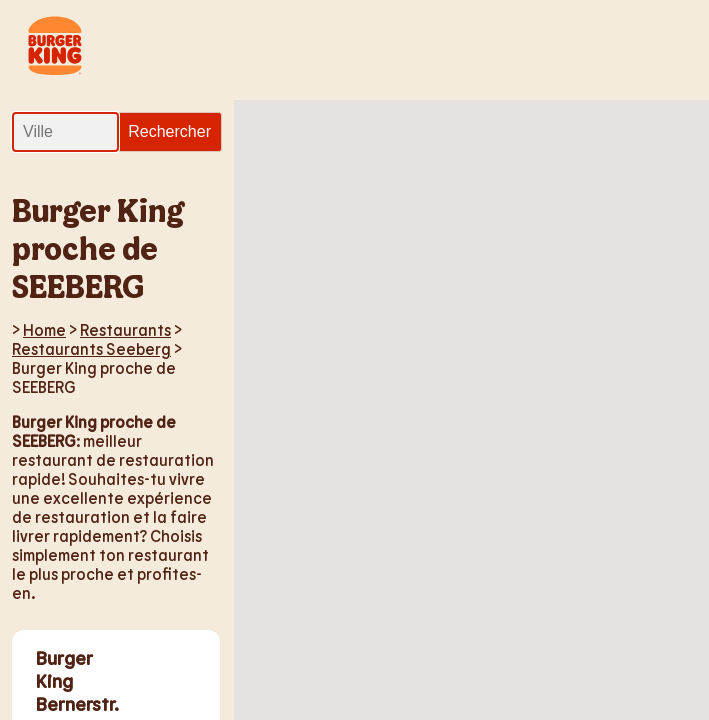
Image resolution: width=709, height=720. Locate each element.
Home (44, 329)
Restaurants (125, 329)
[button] (526, 202)
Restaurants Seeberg (91, 348)
